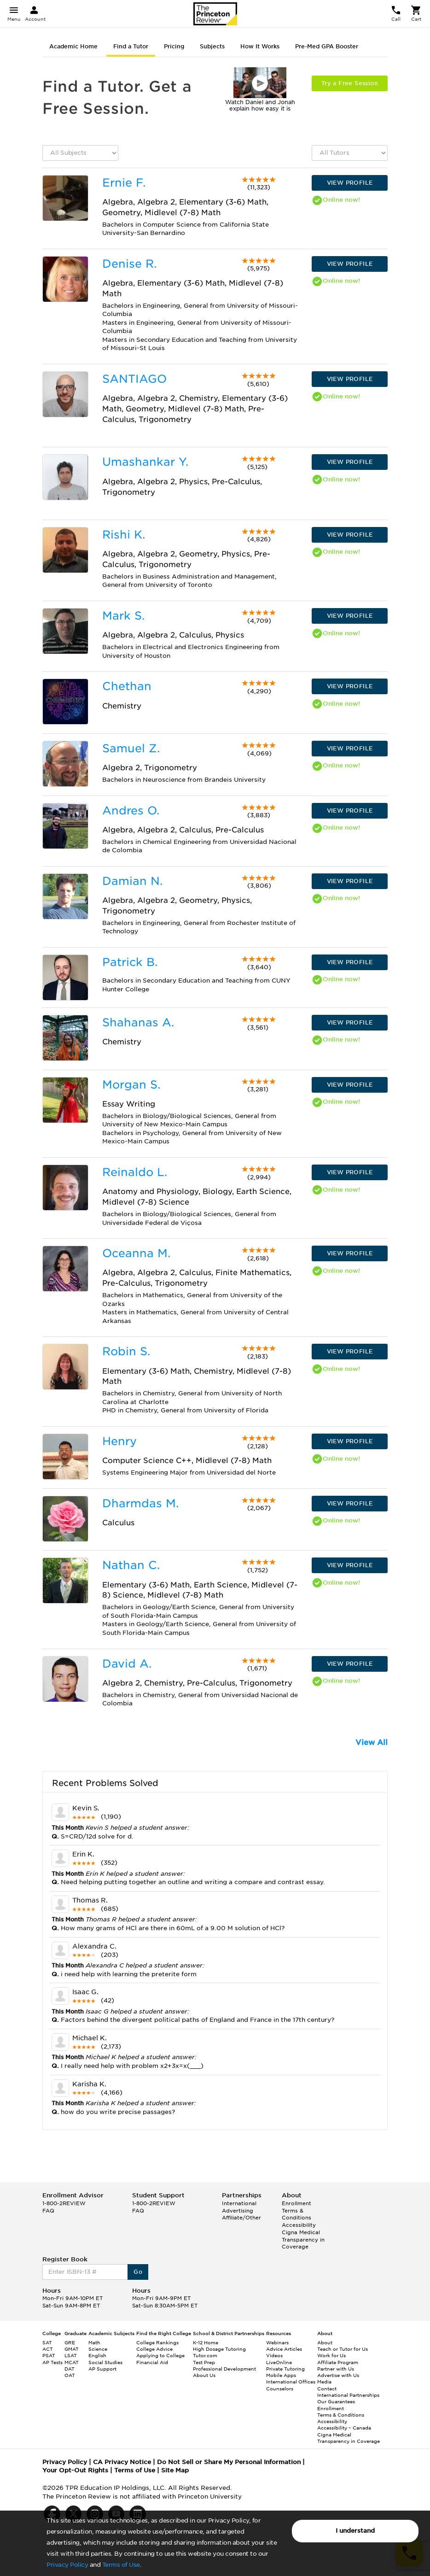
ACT (47, 2349)
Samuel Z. (131, 748)
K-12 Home (205, 2342)
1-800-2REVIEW (64, 2203)
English (97, 2355)
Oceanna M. (136, 1253)
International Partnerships (348, 2395)
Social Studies (105, 2362)
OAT (69, 2375)
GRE (69, 2342)
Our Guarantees (336, 2401)
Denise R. (129, 263)
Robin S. (126, 1351)
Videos (274, 2355)
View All (371, 1742)
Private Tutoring (285, 2368)
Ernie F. (123, 182)
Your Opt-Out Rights (75, 2470)
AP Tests (52, 2362)
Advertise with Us (338, 2375)
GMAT (71, 2349)
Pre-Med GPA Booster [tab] (326, 46)
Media (324, 2381)
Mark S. (123, 615)
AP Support (102, 2368)
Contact (327, 2388)
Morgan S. (131, 1084)
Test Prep (204, 2362)
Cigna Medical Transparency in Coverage (303, 2239)
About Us (204, 2375)
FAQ (48, 2210)
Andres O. (130, 810)
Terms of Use (121, 2564)
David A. (126, 1663)
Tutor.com (205, 2355)
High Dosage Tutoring (219, 2349)
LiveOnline (279, 2362)
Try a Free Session (349, 83)
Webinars (277, 2342)
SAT (47, 2342)
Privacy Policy (67, 2564)
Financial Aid (152, 2362)
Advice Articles (284, 2349)
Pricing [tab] (174, 46)
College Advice (154, 2349)
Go (138, 2271)
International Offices (290, 2381)
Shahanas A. (138, 1022)
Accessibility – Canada (344, 2427)
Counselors (279, 2388)
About (324, 2342)
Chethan (126, 686)
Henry (119, 1441)
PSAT (48, 2355)
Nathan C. (131, 1565)
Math (94, 2342)
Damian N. (132, 881)
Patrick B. (129, 962)
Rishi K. (123, 534)
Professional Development (224, 2368)
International (239, 2203)
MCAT (71, 2362)
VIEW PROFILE (350, 182)
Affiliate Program (337, 2362)
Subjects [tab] (212, 46)
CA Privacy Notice (122, 2462)
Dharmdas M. (140, 1503)
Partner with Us (335, 2368)
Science (97, 2349)
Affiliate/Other (241, 2217)
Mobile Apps (281, 2375)
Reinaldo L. (134, 1172)
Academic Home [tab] (73, 46)
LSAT (70, 2355)
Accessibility (299, 2225)
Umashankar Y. (145, 461)
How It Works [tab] (259, 46)
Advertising (237, 2210)
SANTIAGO (134, 379)
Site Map (175, 2470)
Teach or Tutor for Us (342, 2349)
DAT (69, 2368)
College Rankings (157, 2342)
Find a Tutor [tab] (130, 46)
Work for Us (331, 2355)
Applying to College (160, 2355)
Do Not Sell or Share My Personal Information (229, 2462)
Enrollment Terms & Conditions (296, 2210)
